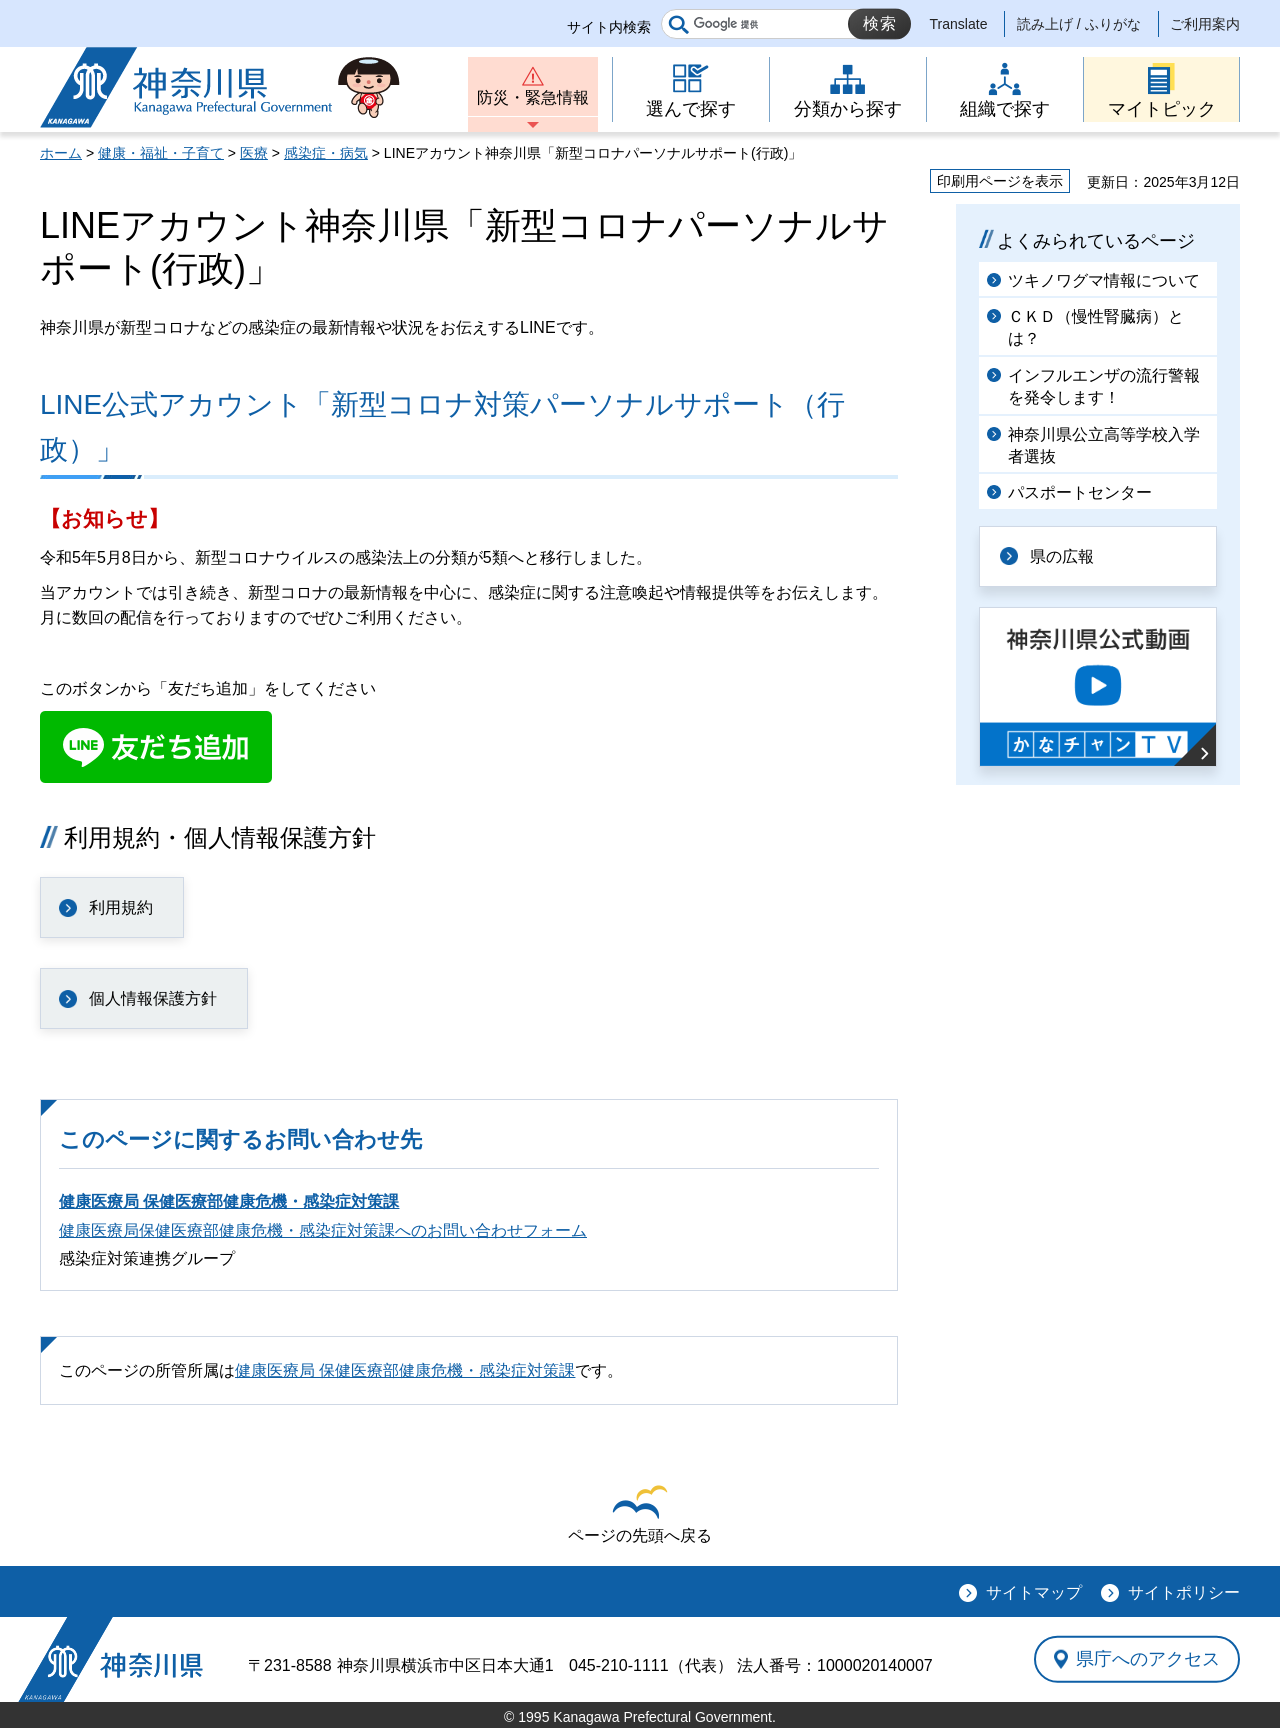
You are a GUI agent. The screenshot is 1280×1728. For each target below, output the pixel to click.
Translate (959, 24)
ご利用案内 (1205, 24)
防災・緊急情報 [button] (533, 97)
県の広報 (1062, 556)
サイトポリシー (1184, 1592)
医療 (254, 153)
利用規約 (121, 907)
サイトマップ (1034, 1592)
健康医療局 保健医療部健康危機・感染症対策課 (229, 1201)
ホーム (61, 153)
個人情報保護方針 (153, 998)
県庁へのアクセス (1148, 1659)
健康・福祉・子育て (161, 153)
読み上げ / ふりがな (1079, 24)
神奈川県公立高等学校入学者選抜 (1104, 445)
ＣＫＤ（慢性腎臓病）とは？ (1096, 327)
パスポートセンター (1080, 492)
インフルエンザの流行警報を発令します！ (1104, 386)
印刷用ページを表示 (1000, 181)
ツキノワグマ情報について (1104, 280)
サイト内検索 (609, 27)
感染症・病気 (326, 153)
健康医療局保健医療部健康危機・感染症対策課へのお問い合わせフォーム (323, 1230)
